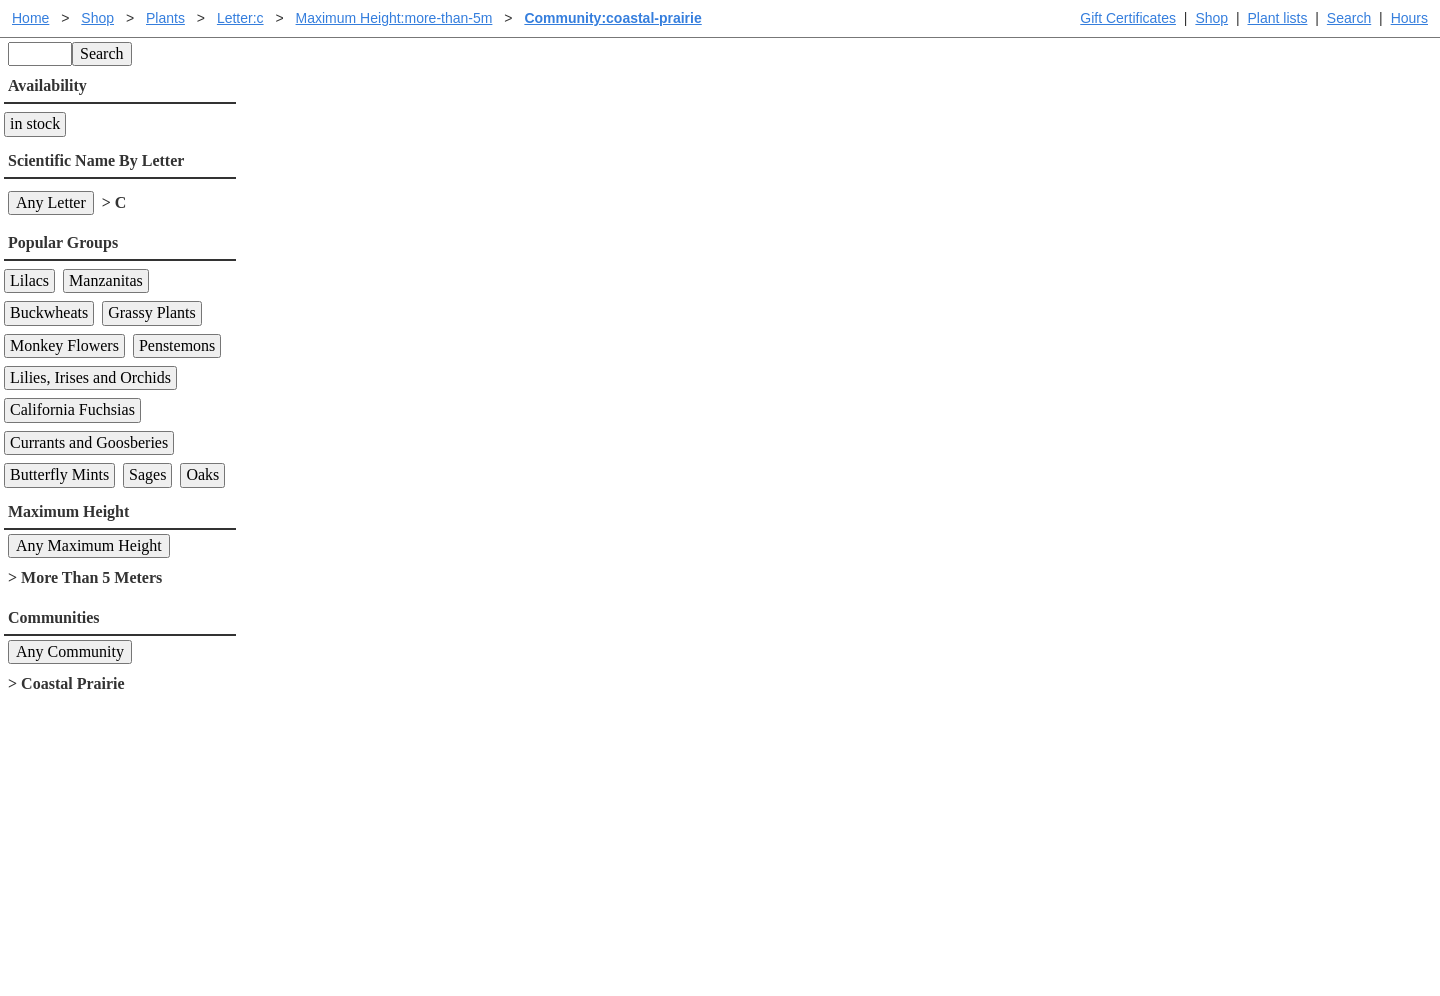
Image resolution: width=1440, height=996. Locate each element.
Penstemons (177, 345)
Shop (1211, 18)
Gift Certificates (1128, 18)
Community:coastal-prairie (612, 18)
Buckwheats (49, 312)
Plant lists (1278, 18)
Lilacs (29, 280)
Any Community (70, 651)
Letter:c (240, 18)
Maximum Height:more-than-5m (394, 18)
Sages (147, 474)
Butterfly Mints (59, 474)
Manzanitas (106, 280)
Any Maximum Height (89, 545)
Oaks (202, 474)
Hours (1409, 18)
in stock (35, 123)
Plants (165, 18)
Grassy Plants (152, 312)
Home (30, 18)
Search (1349, 18)
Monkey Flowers (64, 345)
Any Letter (51, 202)
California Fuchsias (72, 409)
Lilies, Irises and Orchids (90, 377)
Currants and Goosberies (89, 442)
